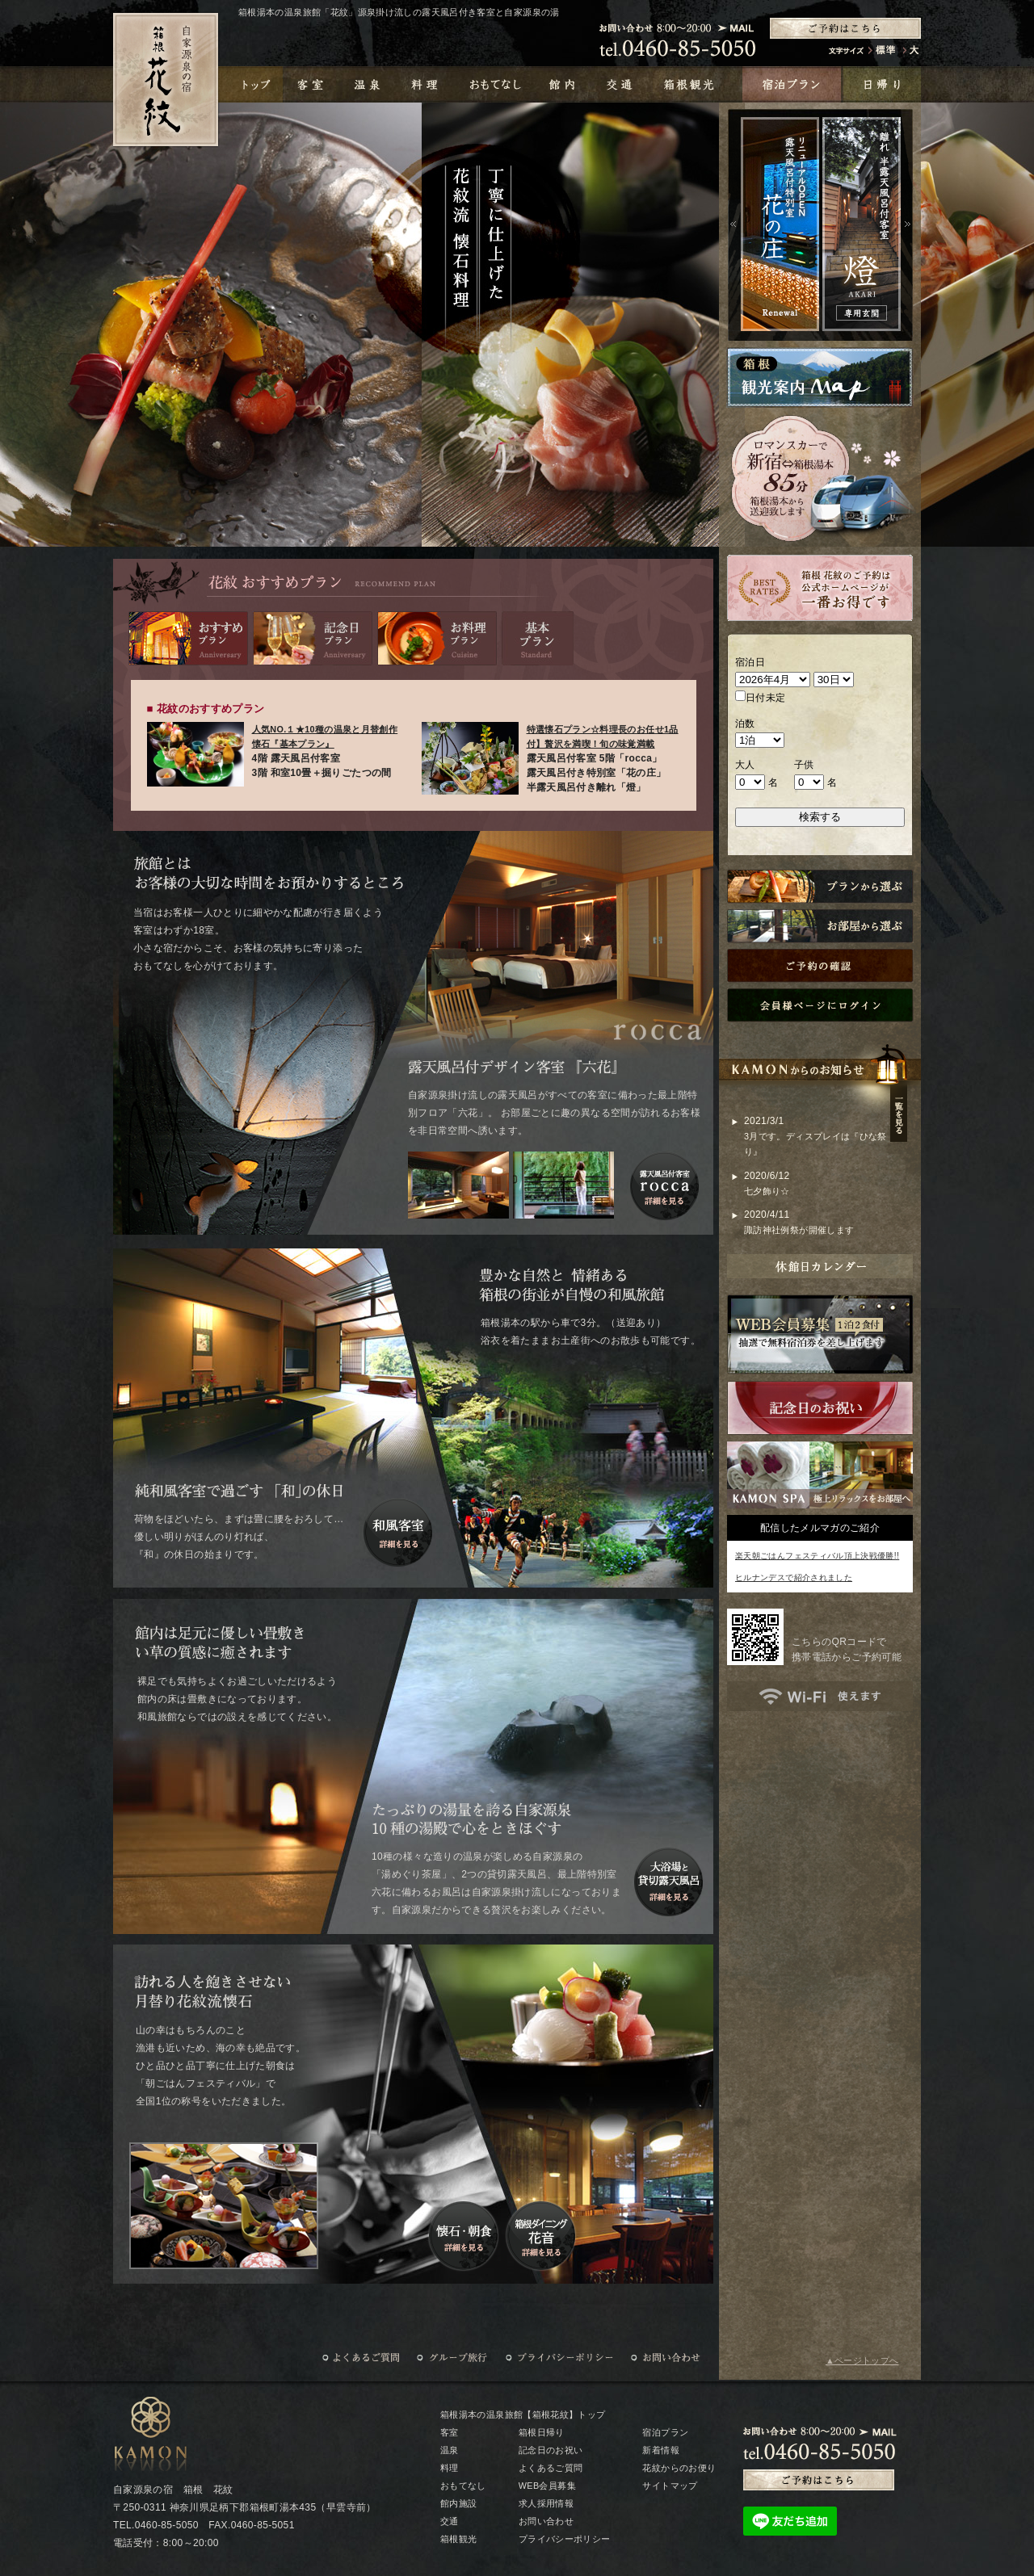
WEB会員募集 (547, 2485)
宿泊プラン (665, 2432)
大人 (745, 764)
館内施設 (458, 2503)
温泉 (449, 2450)
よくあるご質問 (551, 2468)
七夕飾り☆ (767, 1191)
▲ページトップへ (862, 2360)
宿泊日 (750, 662)
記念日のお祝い (551, 2450)
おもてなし (463, 2485)
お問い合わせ (546, 2521)
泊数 (745, 723)
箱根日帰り (542, 2432)
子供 (804, 764)
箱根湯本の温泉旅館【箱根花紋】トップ (522, 2414)
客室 (449, 2432)
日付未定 (760, 696)
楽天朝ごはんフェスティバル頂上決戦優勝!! (817, 1555)
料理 (449, 2468)
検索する (820, 817)
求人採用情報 (546, 2503)
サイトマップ (669, 2485)
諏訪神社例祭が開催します (799, 1230)
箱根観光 (458, 2539)
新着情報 (660, 2450)
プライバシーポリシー (565, 2539)
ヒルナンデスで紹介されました (793, 1577)
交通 (449, 2521)
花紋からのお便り (679, 2468)
